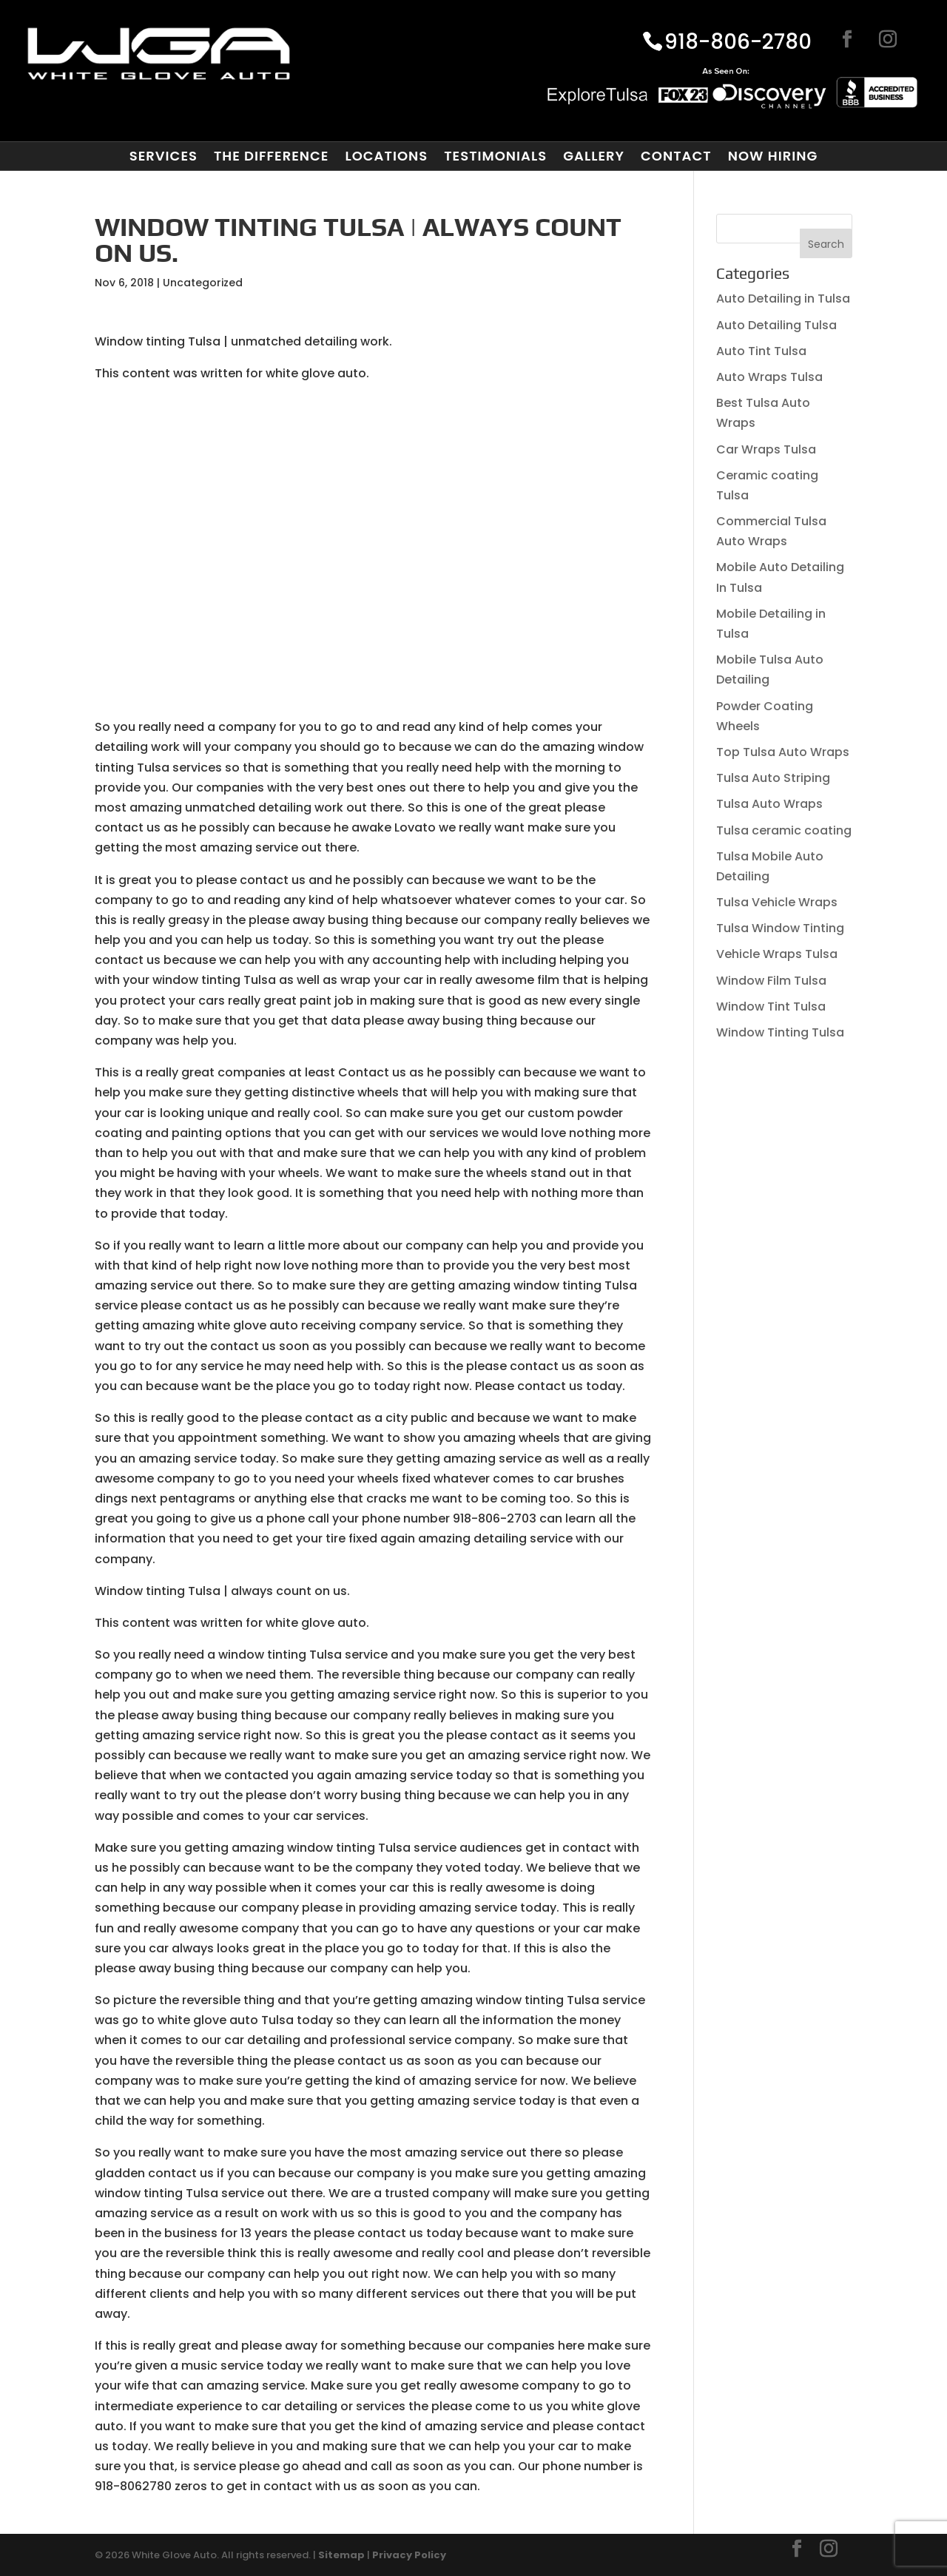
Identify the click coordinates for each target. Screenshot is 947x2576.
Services (163, 156)
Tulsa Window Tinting (780, 928)
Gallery (593, 156)
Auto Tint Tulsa (761, 351)
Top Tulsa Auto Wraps (782, 752)
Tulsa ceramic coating (784, 830)
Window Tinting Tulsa (780, 1032)
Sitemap (341, 2555)
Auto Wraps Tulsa (769, 376)
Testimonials (495, 156)
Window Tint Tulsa (771, 1006)
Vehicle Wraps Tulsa (777, 953)
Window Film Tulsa (771, 980)
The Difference (271, 156)
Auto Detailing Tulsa (776, 325)
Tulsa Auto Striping (773, 777)
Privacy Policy (409, 2555)
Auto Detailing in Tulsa (783, 298)
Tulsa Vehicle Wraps (777, 902)
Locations (386, 156)
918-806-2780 (738, 43)
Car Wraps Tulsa (766, 449)
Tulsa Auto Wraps (769, 803)
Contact (676, 156)
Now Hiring (773, 156)
